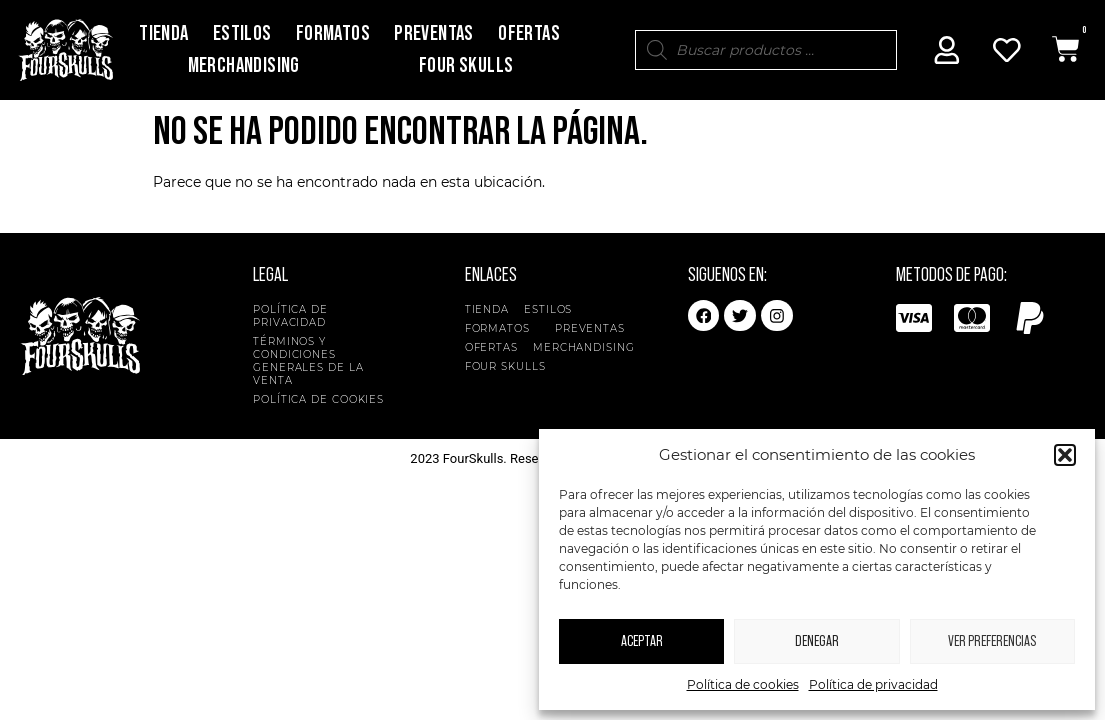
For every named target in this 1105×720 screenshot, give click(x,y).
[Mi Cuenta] (947, 50)
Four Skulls (466, 65)
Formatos (333, 33)
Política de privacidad (873, 684)
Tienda (163, 33)
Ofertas (529, 33)
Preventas (434, 33)
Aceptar (642, 641)
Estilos (242, 33)
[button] (1065, 455)
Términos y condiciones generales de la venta (308, 361)
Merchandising (244, 65)
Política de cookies (743, 684)
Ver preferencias (992, 641)
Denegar (817, 641)
